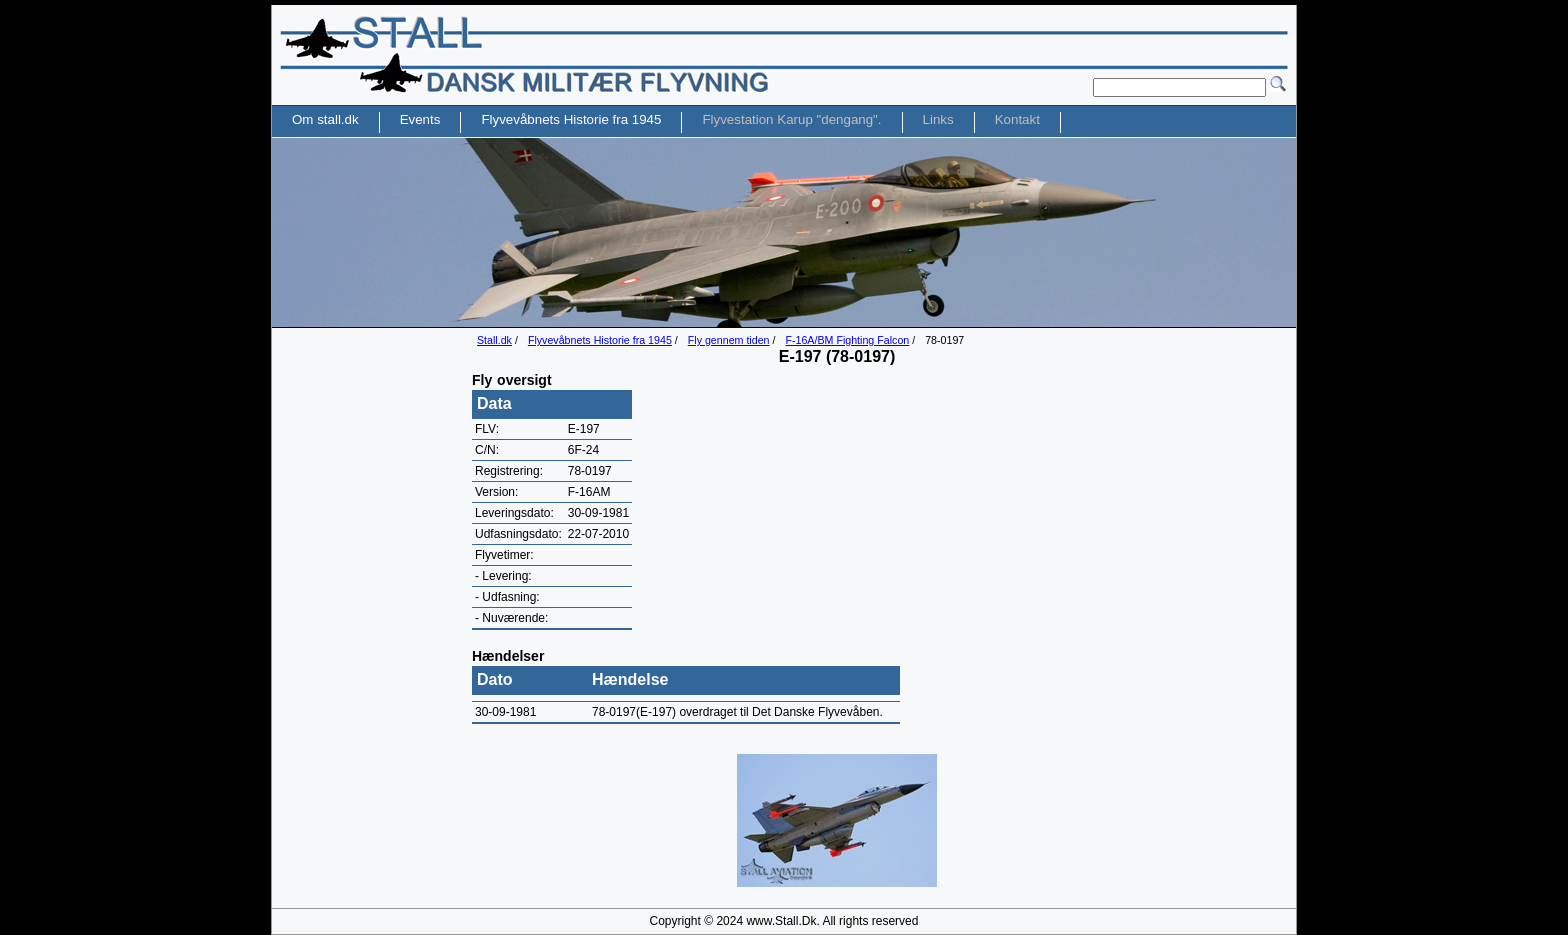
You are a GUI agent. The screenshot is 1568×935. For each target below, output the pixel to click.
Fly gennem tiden (729, 340)
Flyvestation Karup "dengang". (791, 119)
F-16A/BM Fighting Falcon (847, 340)
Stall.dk (494, 340)
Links (938, 119)
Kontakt (1017, 119)
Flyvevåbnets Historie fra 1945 (600, 340)
